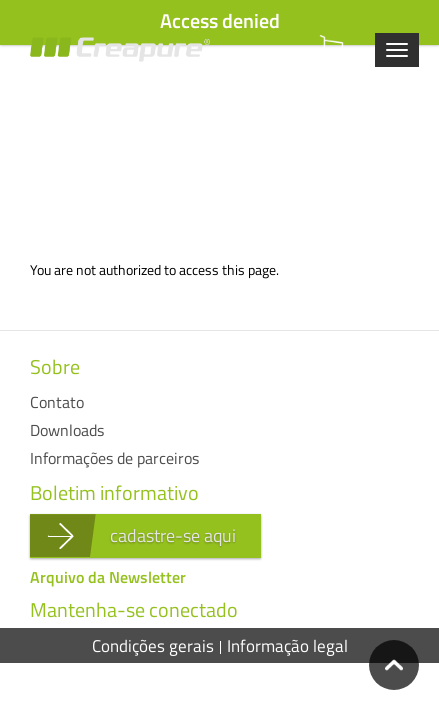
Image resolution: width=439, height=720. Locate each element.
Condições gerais (153, 646)
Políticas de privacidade (220, 682)
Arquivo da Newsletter (108, 577)
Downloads (67, 430)
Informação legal (287, 646)
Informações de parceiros (114, 458)
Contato (57, 402)
